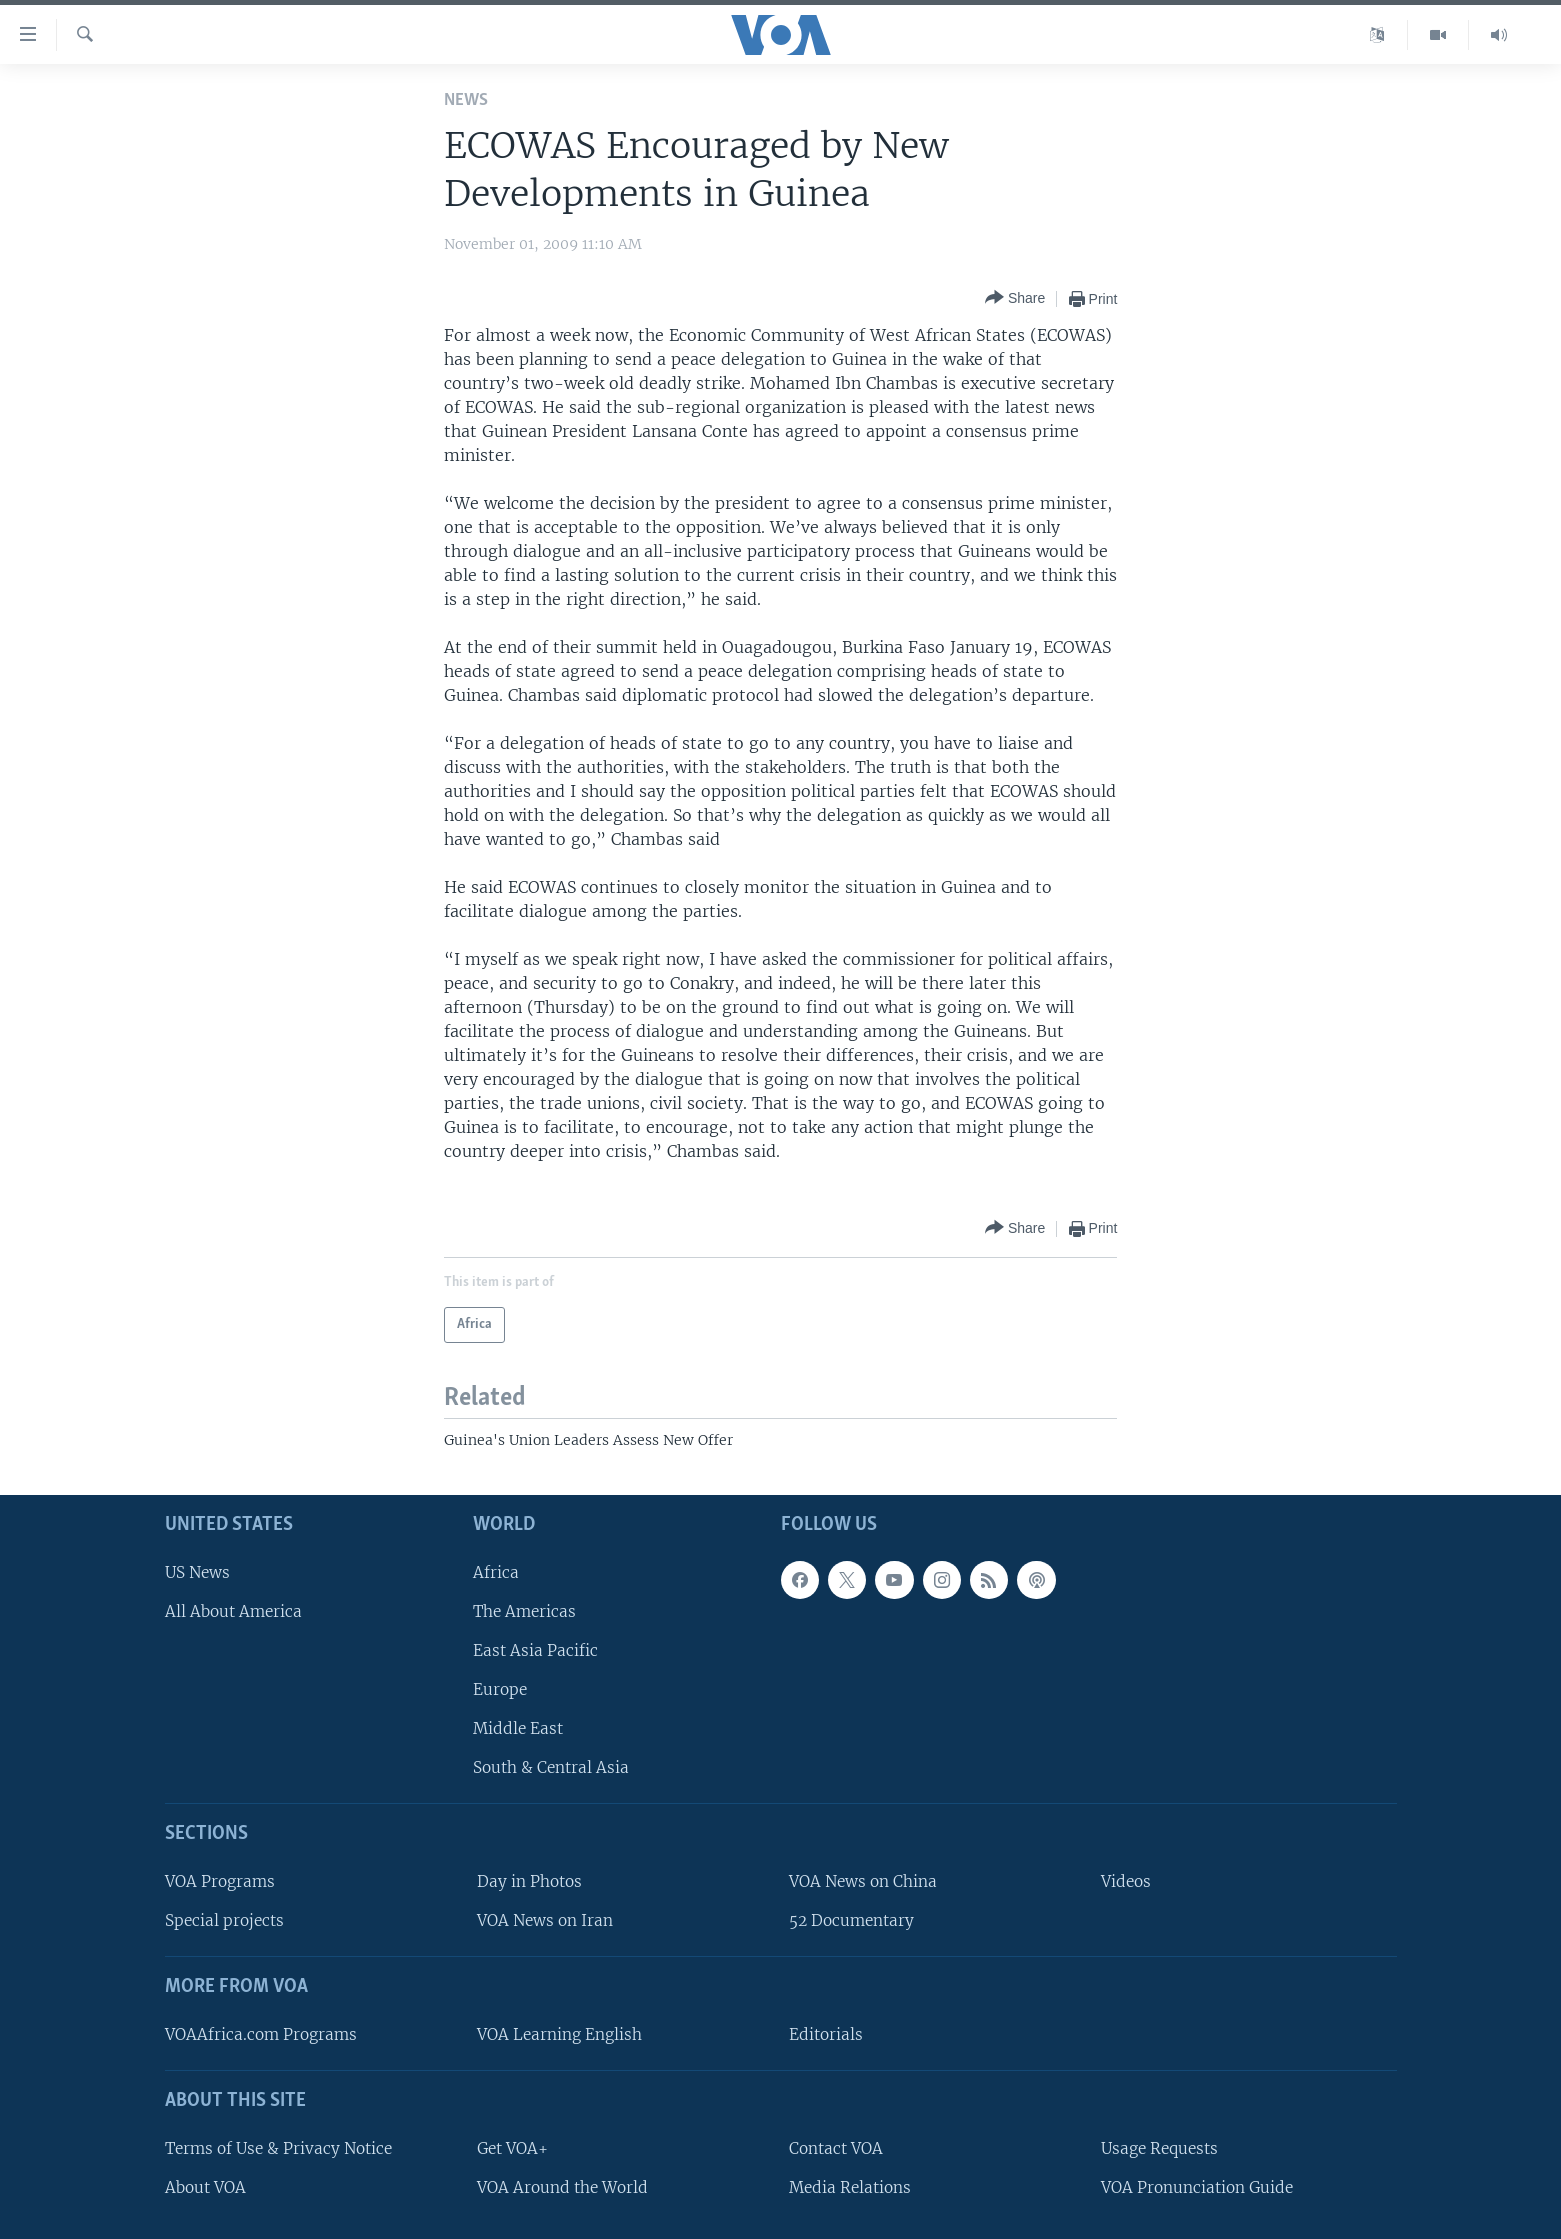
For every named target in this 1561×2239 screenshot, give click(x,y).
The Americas (524, 1611)
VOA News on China (863, 1881)
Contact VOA (836, 2148)
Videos (1126, 1881)
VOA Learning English (559, 2034)
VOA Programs (220, 1881)
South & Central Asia (551, 1767)
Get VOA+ (512, 2148)
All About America (233, 1611)
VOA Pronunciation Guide (1197, 2187)
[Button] (1015, 298)
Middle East (518, 1728)
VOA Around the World (562, 2187)
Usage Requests (1159, 2148)
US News (197, 1571)
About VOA (205, 2187)
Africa (496, 1571)
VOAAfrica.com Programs (261, 2034)
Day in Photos (529, 1881)
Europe (500, 1689)
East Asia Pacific (535, 1650)
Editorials (826, 2034)
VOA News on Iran (545, 1920)
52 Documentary (851, 1920)
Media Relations (850, 2187)
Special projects (224, 1920)
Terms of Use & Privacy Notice (278, 2148)
